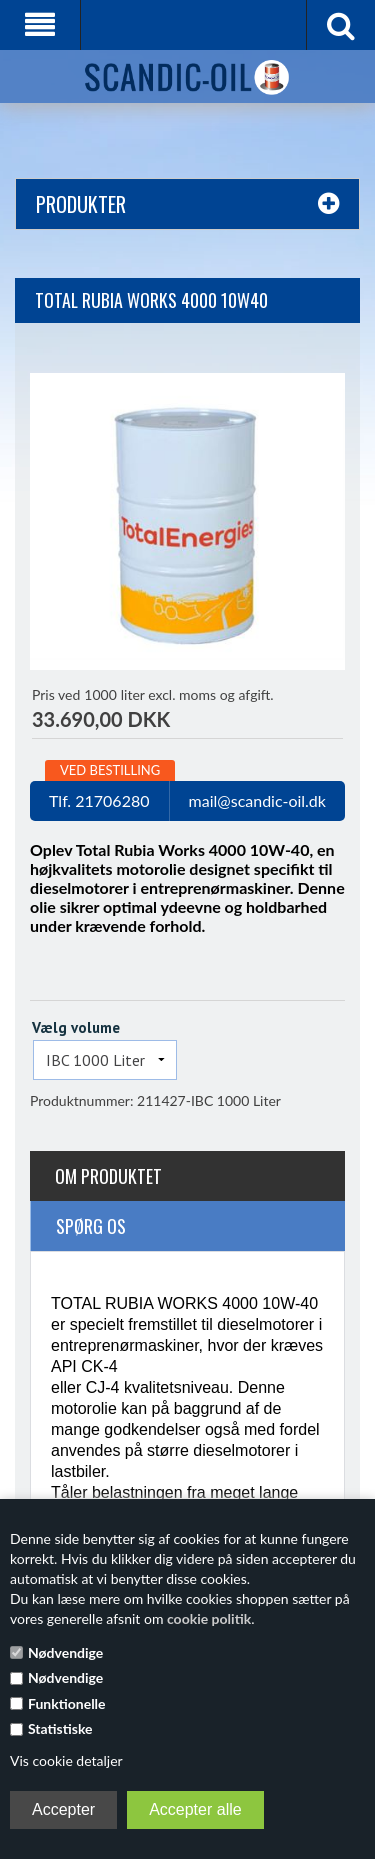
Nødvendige (65, 1652)
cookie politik (209, 1618)
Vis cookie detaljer (66, 1760)
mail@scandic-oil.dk (257, 800)
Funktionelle (67, 1703)
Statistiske (60, 1728)
